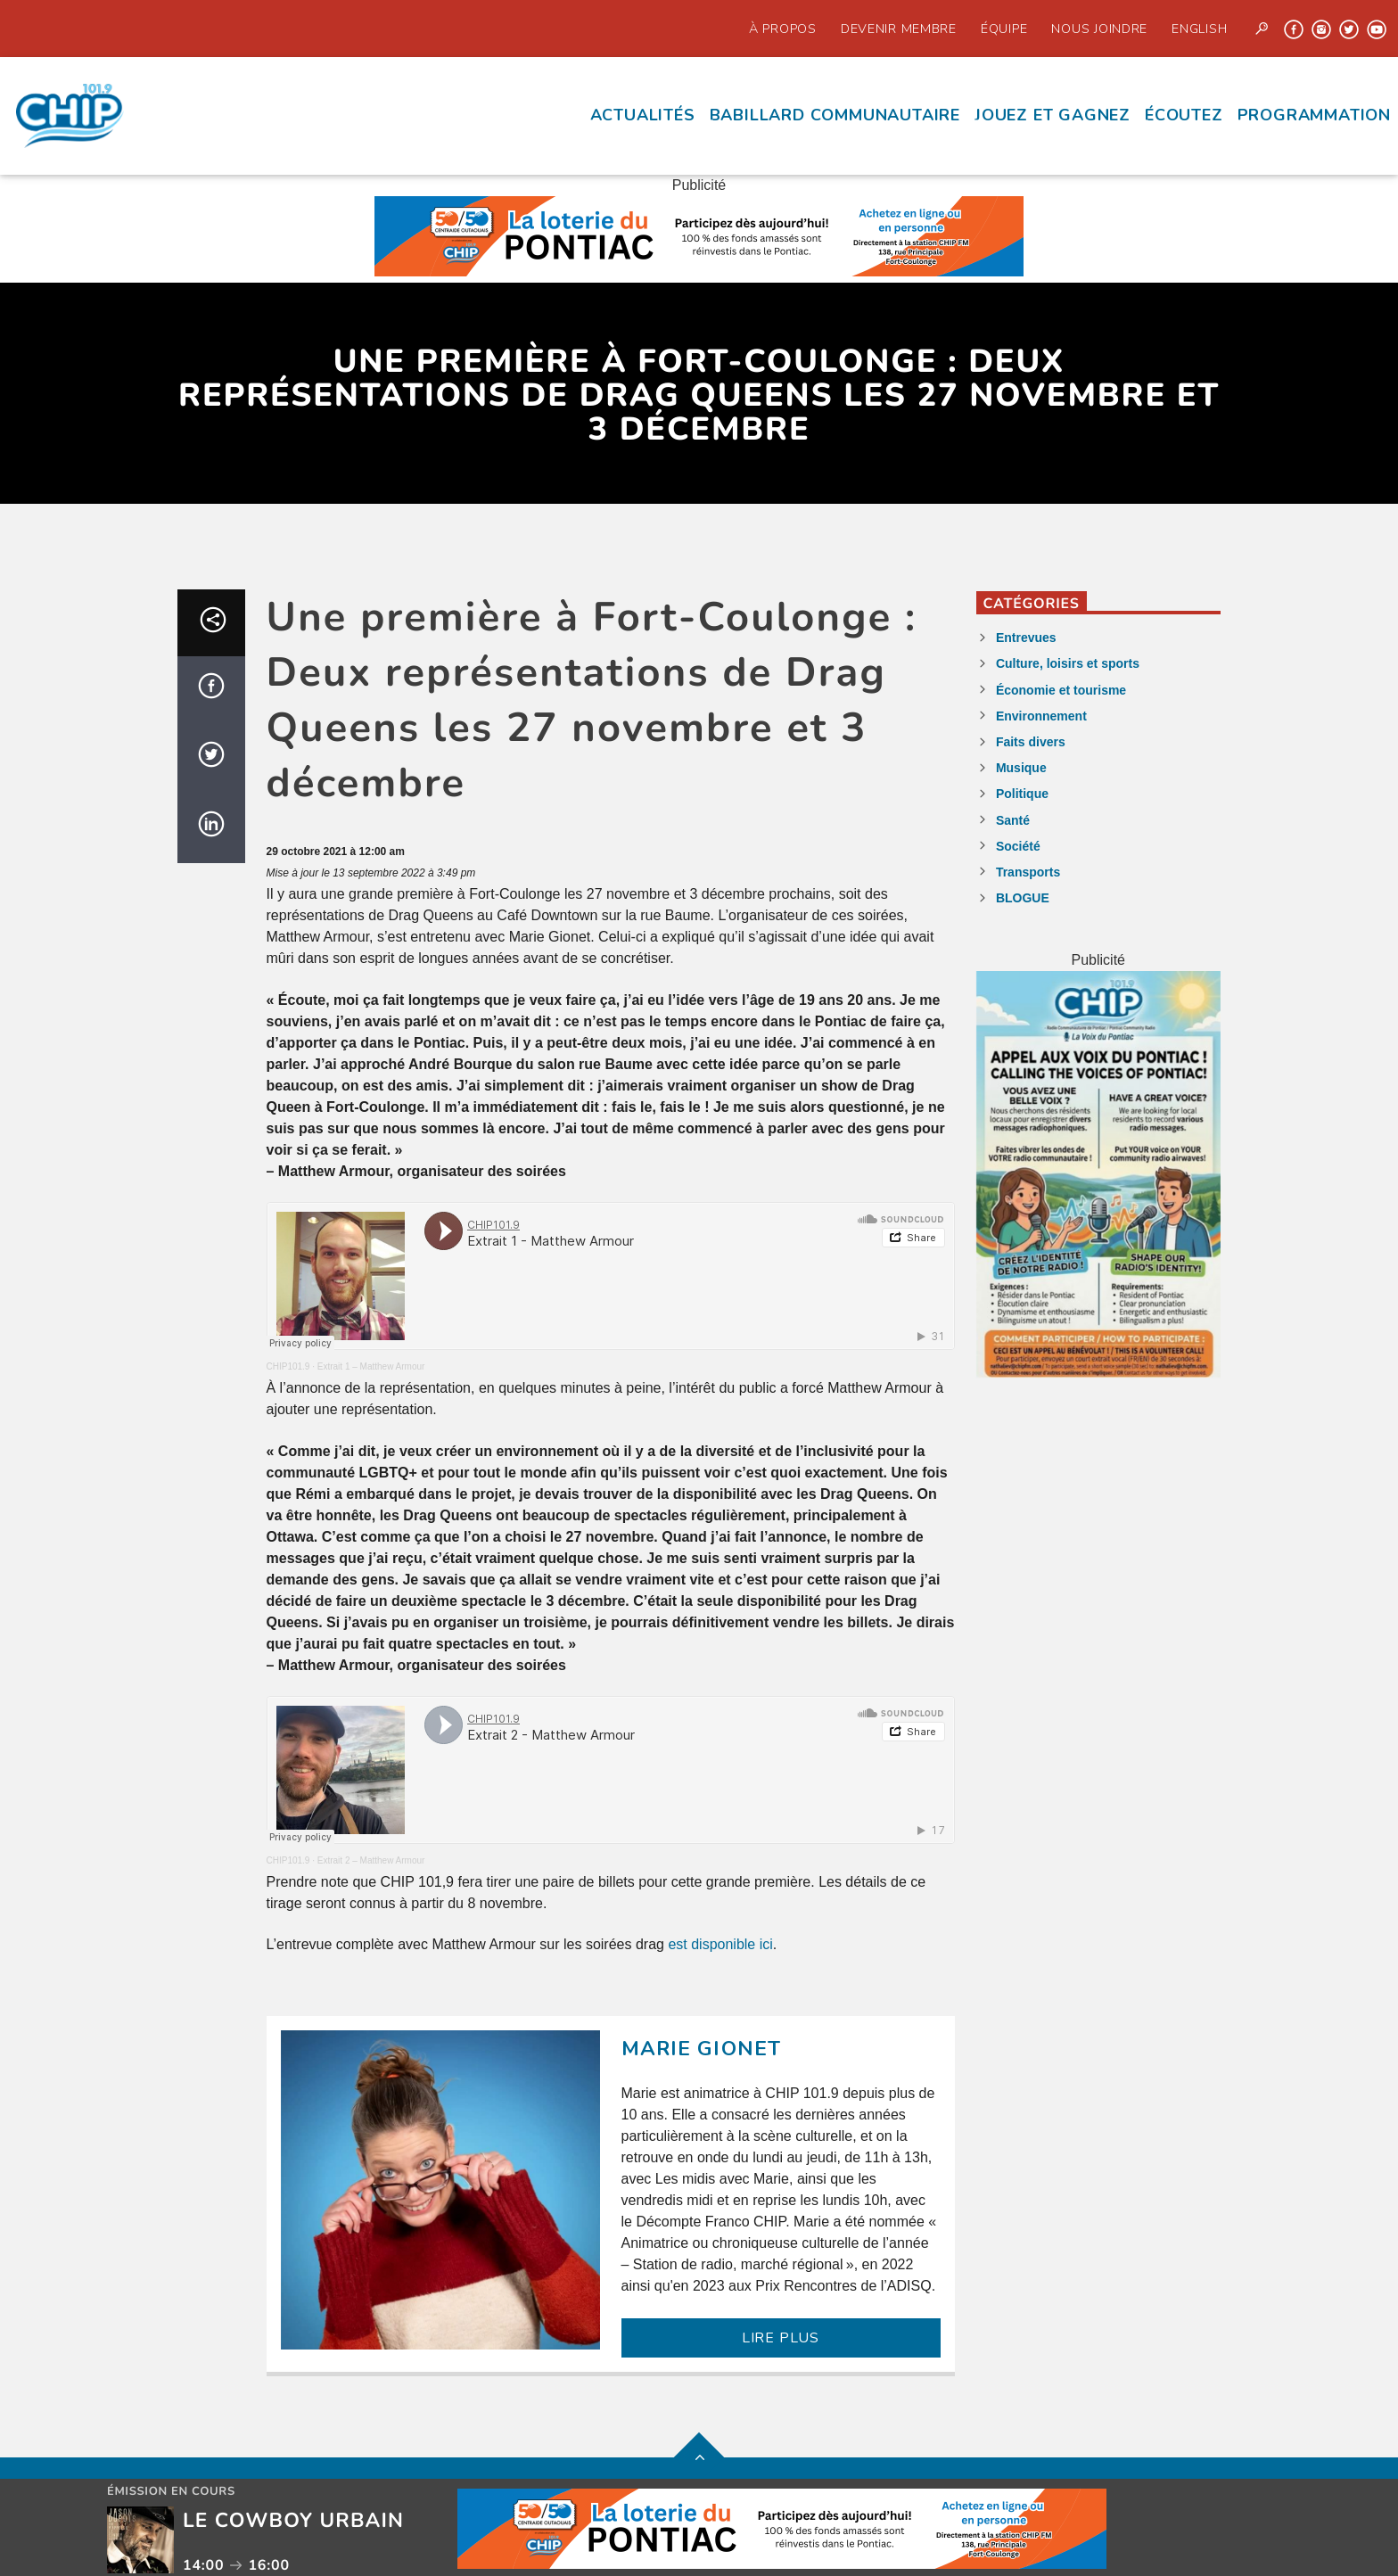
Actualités (642, 115)
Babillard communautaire (835, 115)
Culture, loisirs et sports (1067, 663)
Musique (1021, 768)
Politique (1022, 793)
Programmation (1314, 115)
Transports (1028, 872)
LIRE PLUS (780, 2338)
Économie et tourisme (1061, 690)
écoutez (1184, 115)
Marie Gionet (701, 2048)
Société (1018, 846)
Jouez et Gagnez (1052, 115)
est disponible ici (720, 1944)
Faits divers (1030, 742)
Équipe (1004, 28)
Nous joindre (1099, 28)
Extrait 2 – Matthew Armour (371, 1860)
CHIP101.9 (288, 1366)
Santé (1013, 820)
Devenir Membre (899, 28)
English (1199, 28)
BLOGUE (1022, 898)
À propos (783, 28)
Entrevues (1026, 637)
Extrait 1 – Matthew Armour (371, 1366)
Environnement (1041, 716)
